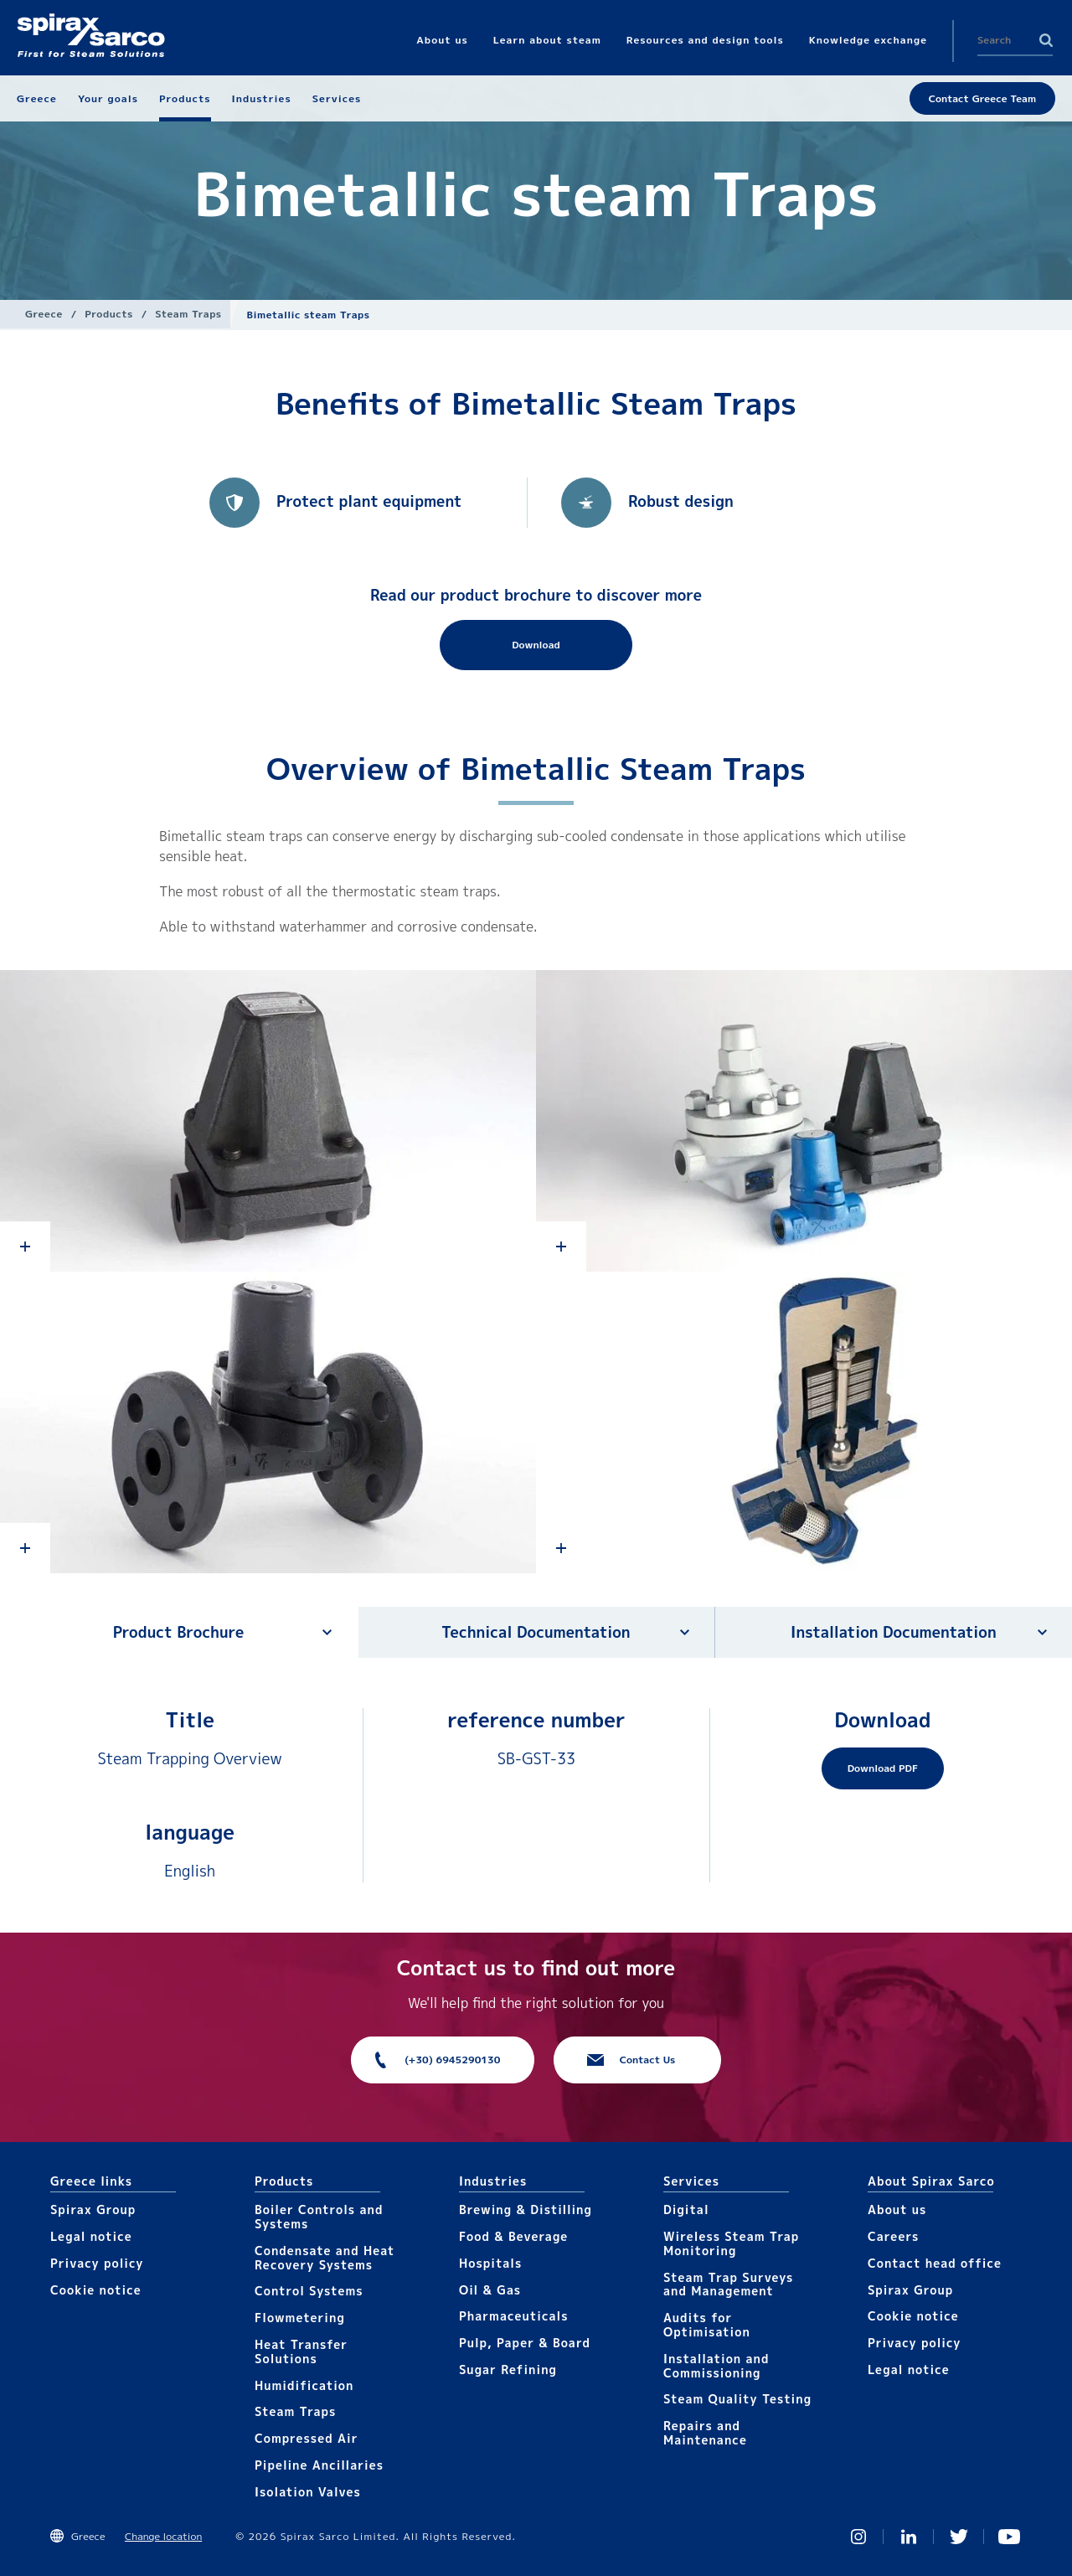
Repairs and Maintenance (705, 2433)
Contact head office (935, 2263)
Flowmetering (300, 2318)
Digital (686, 2209)
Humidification (304, 2385)
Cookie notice (96, 2290)
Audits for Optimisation (706, 2325)
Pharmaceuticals (514, 2316)
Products (108, 314)
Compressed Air (306, 2438)
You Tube (1009, 2536)
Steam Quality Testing (737, 2399)
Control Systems (309, 2291)
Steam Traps (188, 314)
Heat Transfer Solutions (301, 2351)
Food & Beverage (513, 2236)
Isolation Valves (308, 2492)
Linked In (908, 2536)
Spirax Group (93, 2209)
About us (897, 2209)
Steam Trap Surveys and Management (728, 2284)
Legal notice (91, 2236)
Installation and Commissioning (716, 2366)
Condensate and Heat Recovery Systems (324, 2258)
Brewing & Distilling (525, 2209)
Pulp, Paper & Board (524, 2343)
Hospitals (490, 2263)
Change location (163, 2536)
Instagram (858, 2536)
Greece (44, 314)
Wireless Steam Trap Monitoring (731, 2243)
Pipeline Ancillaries (319, 2465)
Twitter (959, 2536)
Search (1046, 40)
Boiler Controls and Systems (319, 2217)
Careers (893, 2236)
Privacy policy (97, 2263)
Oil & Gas (490, 2290)
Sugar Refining (508, 2369)
